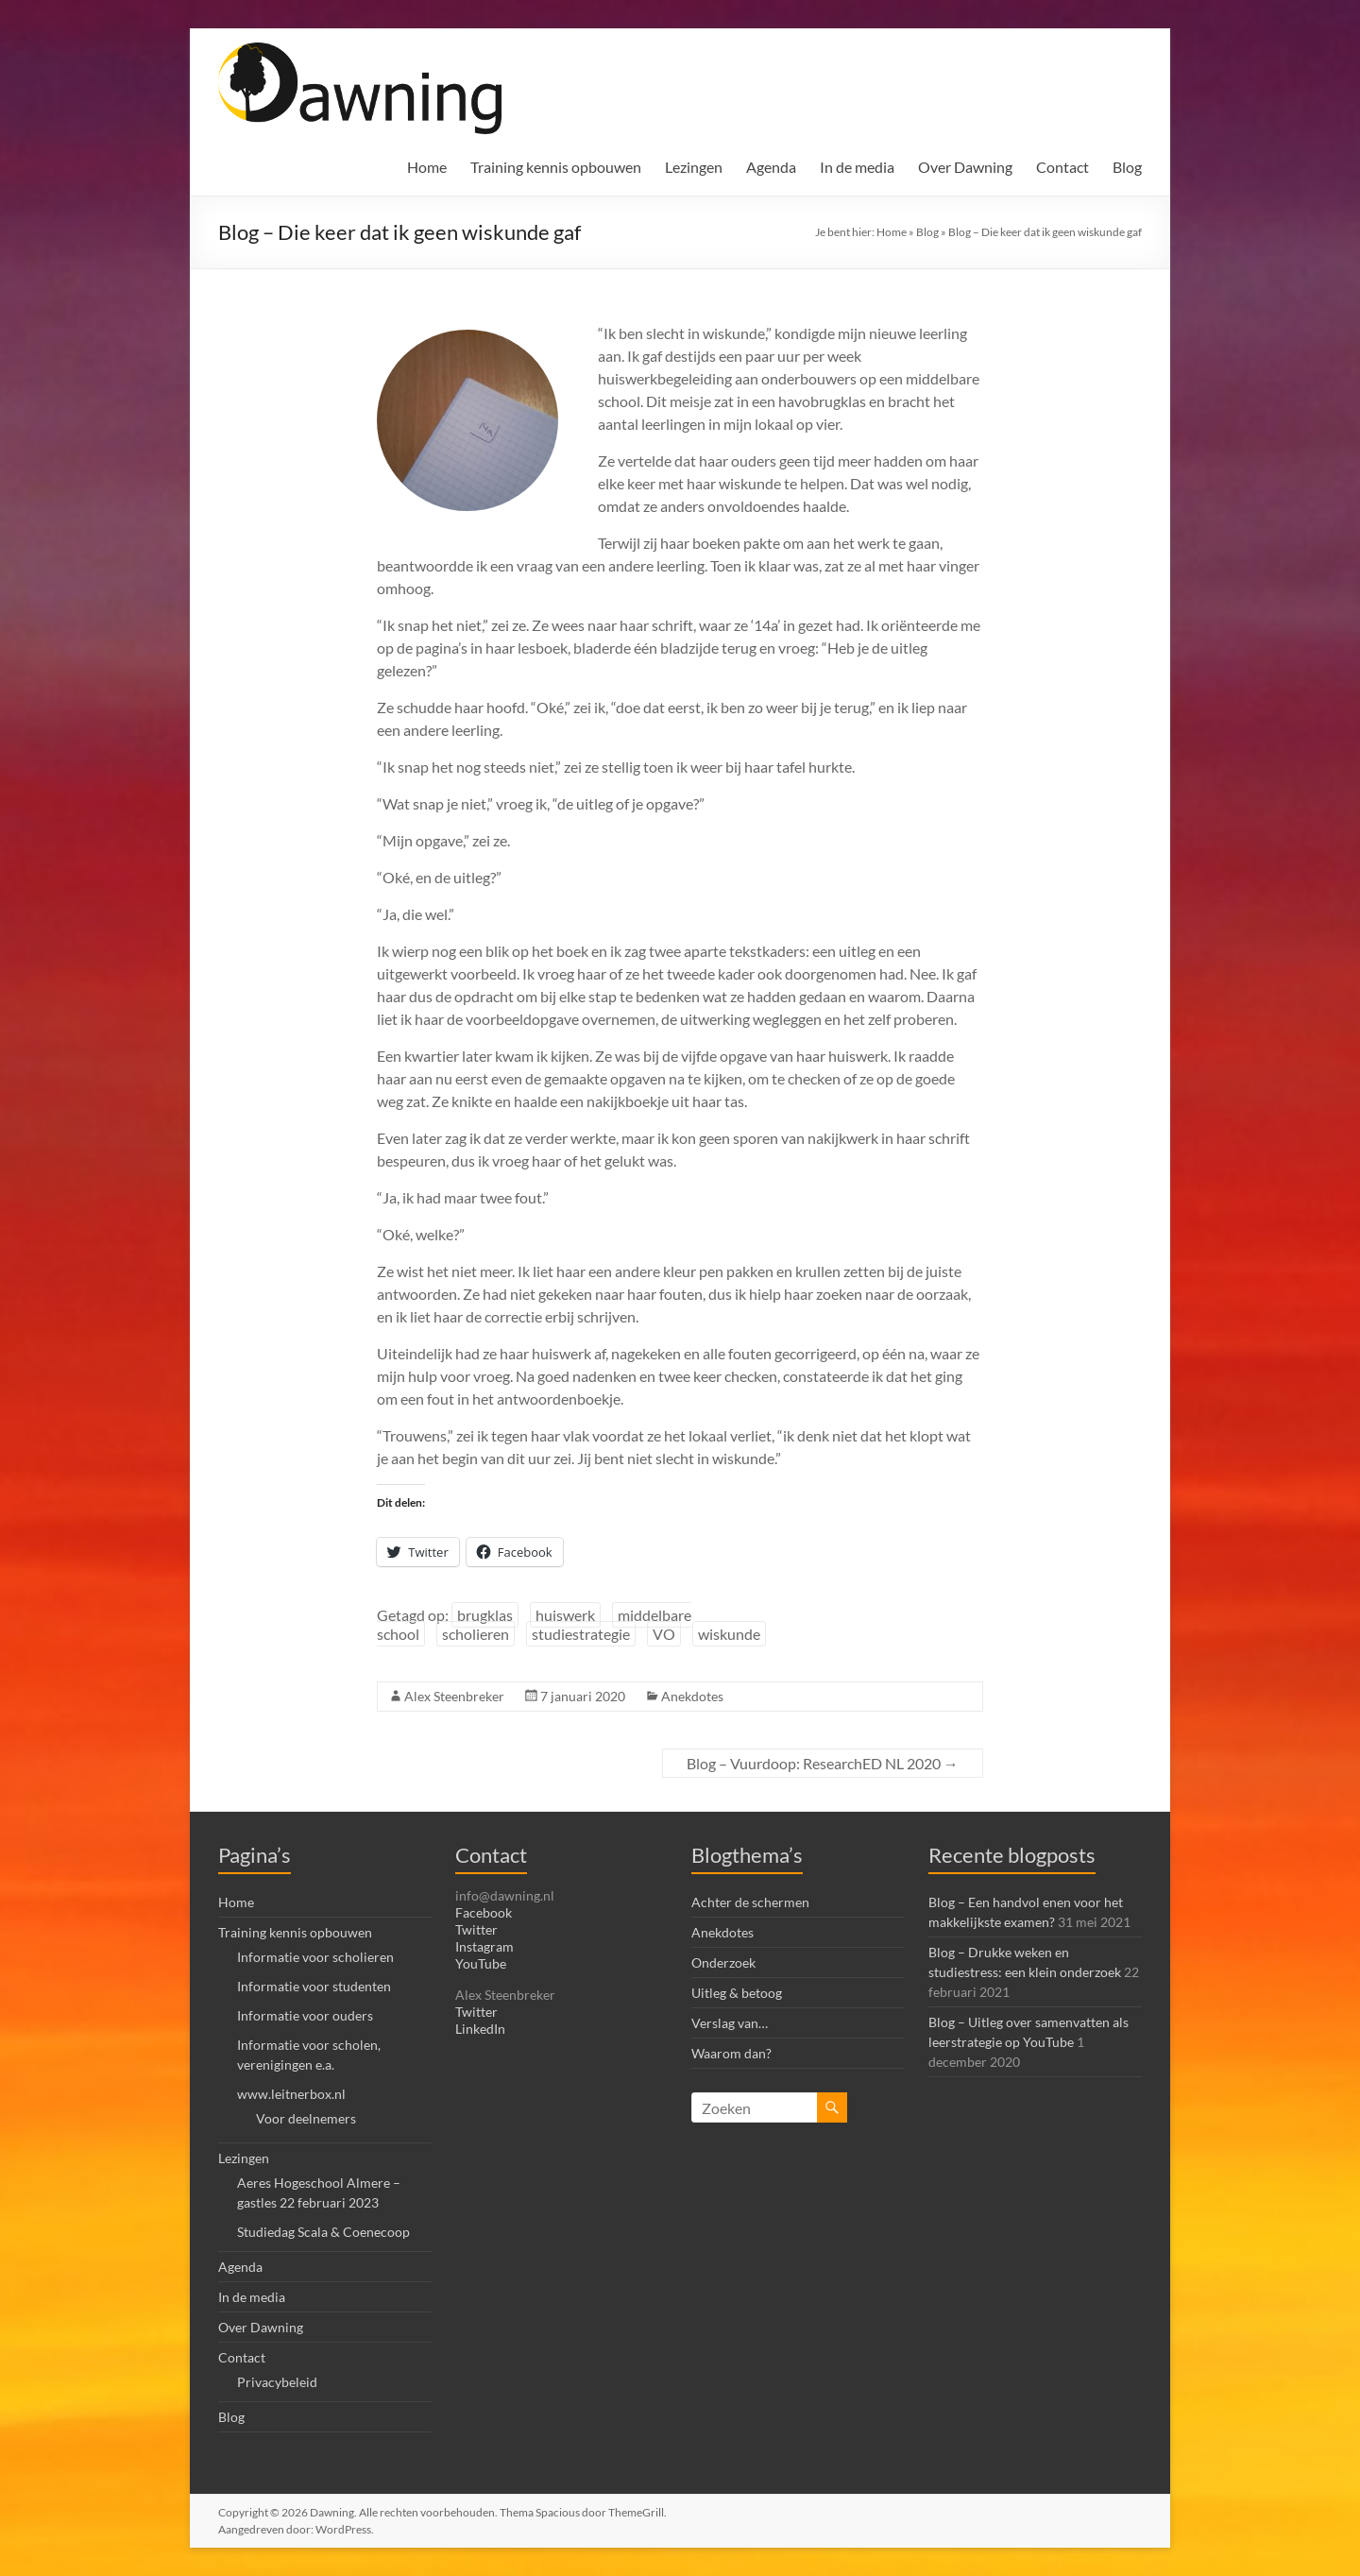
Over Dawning (965, 167)
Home (427, 167)
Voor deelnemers (306, 2118)
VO (664, 1634)
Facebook (483, 1912)
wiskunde (729, 1634)
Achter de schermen (750, 1902)
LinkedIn (480, 2029)
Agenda (771, 167)
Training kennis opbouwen (555, 167)
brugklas (485, 1615)
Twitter (476, 1929)
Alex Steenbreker (454, 1696)
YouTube (480, 1963)
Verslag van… (729, 2023)
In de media (857, 167)
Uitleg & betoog (736, 1993)
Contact (1062, 167)
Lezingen (693, 167)
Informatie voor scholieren (315, 1957)
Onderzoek (723, 1962)
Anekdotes (692, 1696)
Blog (1127, 167)
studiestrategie (581, 1634)
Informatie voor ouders (305, 2015)
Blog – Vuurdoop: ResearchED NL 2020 (823, 1763)
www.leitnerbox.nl (291, 2094)
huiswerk (565, 1615)
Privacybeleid (277, 2382)
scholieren (475, 1634)
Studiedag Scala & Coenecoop (323, 2232)
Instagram (484, 1946)
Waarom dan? (731, 2053)
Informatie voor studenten (314, 1986)
